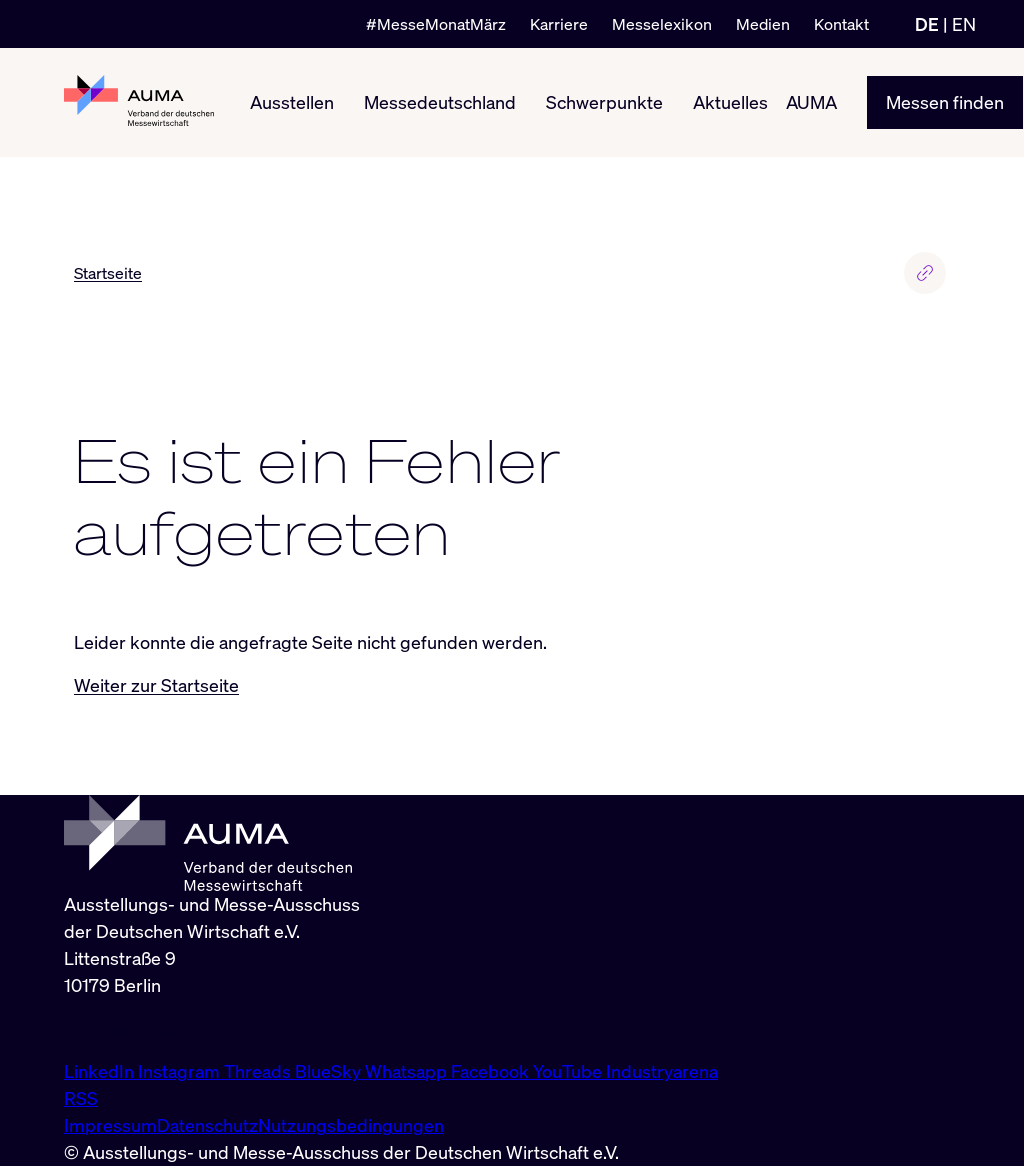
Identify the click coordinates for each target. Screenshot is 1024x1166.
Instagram (181, 1071)
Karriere (559, 24)
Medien (763, 24)
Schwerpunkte (604, 102)
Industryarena (662, 1071)
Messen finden (945, 102)
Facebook (492, 1071)
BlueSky (330, 1071)
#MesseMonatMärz (436, 24)
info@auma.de (121, 1028)
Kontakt (841, 24)
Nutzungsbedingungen (351, 1125)
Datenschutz (207, 1125)
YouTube (569, 1071)
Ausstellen (292, 102)
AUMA (811, 102)
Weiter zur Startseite (156, 685)
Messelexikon (662, 24)
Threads (259, 1071)
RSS (81, 1098)
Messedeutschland (440, 102)
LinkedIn (101, 1071)
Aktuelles (730, 102)
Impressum (110, 1125)
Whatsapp (408, 1071)
